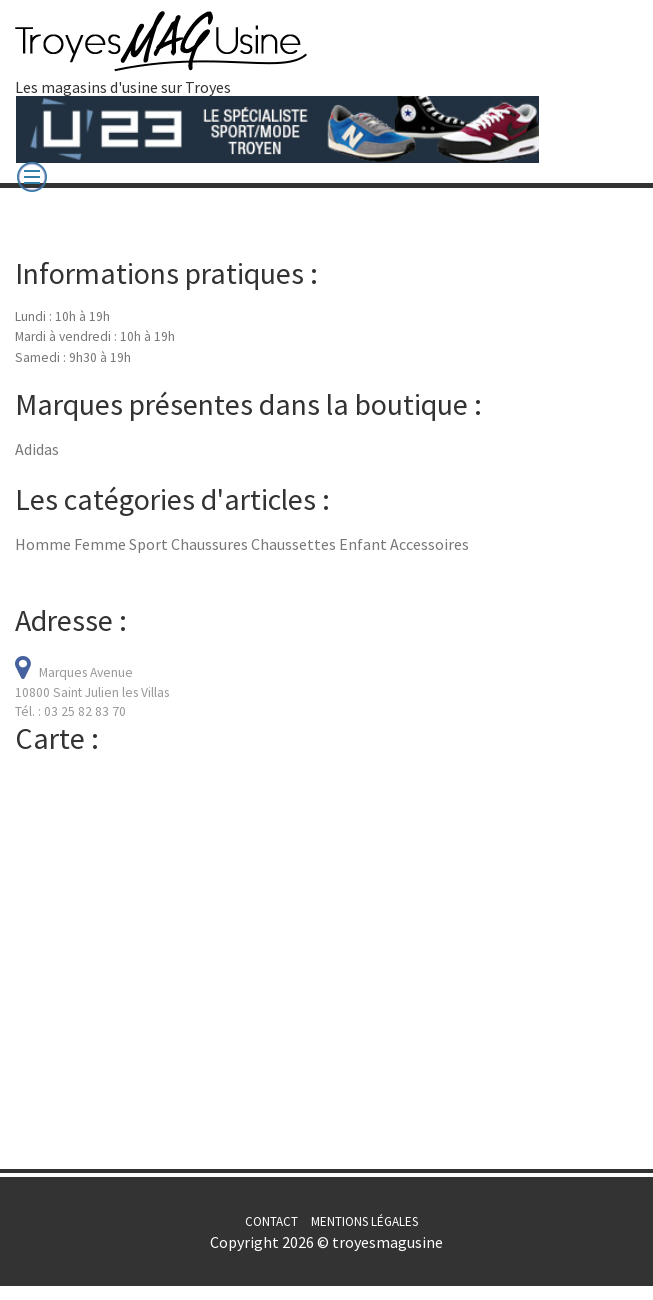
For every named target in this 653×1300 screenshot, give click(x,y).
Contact (271, 1221)
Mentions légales (364, 1221)
